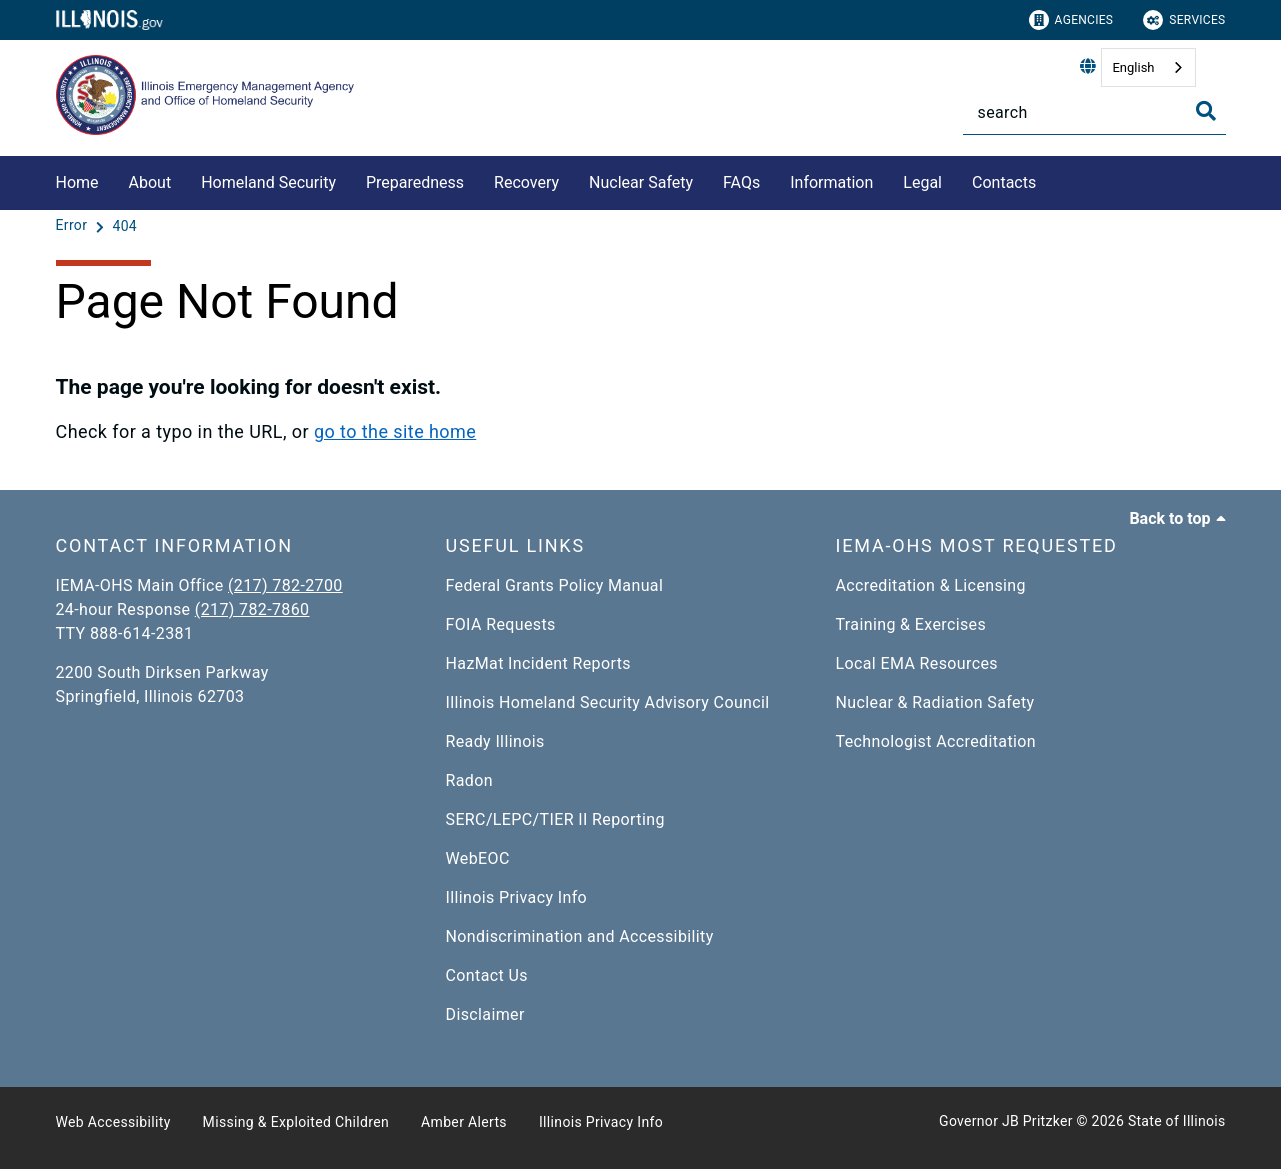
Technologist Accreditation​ (936, 741)
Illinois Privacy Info (517, 897)
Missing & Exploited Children (296, 1122)
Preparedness (415, 182)
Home (77, 182)
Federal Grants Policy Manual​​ (555, 585)
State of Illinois (1177, 1121)
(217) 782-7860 (252, 609)
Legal (922, 182)
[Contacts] (1051, 179)
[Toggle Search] (1206, 111)
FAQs (741, 182)
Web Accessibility (113, 1122)
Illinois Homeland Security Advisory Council (608, 702)
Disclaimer (485, 1014)
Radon (469, 780)
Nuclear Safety (641, 182)
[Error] (74, 226)
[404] (124, 226)
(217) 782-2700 (285, 585)
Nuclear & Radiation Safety (935, 702)
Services (1184, 20)
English (1133, 67)
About (150, 182)
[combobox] (1148, 67)
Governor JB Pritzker (1006, 1121)
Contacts (1004, 182)
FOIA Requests (501, 624)
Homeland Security (268, 182)
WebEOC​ (478, 858)
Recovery (526, 182)
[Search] (1094, 112)
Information (831, 182)
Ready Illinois (495, 741)
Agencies (1071, 20)
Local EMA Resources (917, 663)
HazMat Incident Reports (538, 663)
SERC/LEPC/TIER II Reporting (555, 819)
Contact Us (487, 975)
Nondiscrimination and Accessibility (580, 936)
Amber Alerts (464, 1122)
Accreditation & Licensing (931, 585)
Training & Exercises (911, 624)
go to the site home (395, 431)
